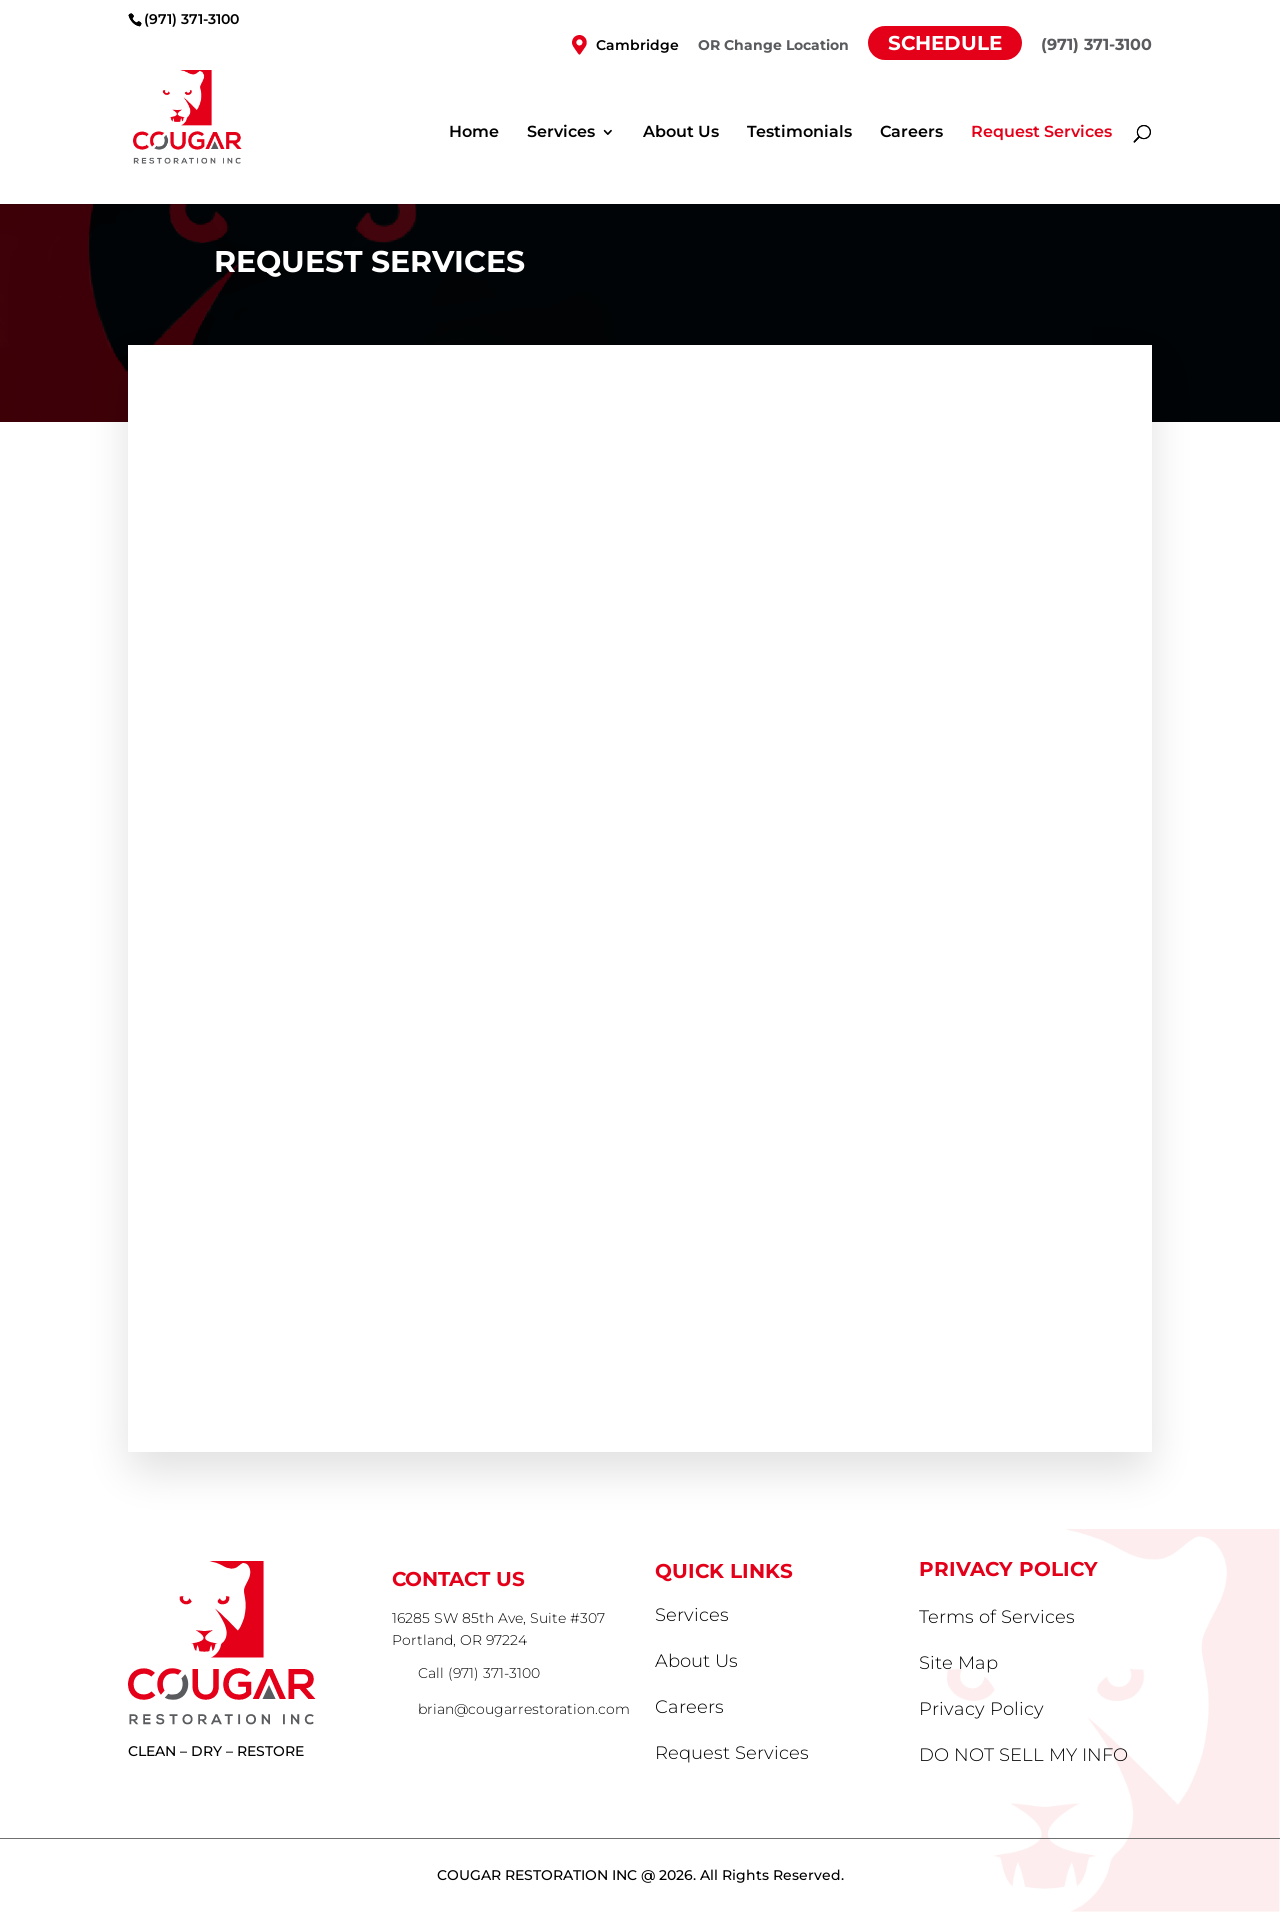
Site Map (958, 1663)
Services (561, 133)
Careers (911, 133)
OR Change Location (773, 46)
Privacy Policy (981, 1709)
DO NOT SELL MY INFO (1023, 1755)
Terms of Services (997, 1617)
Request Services (1041, 133)
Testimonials (799, 133)
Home (474, 133)
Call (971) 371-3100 (479, 1673)
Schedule (945, 43)
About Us (681, 133)
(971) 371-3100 (191, 19)
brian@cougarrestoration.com (524, 1709)
